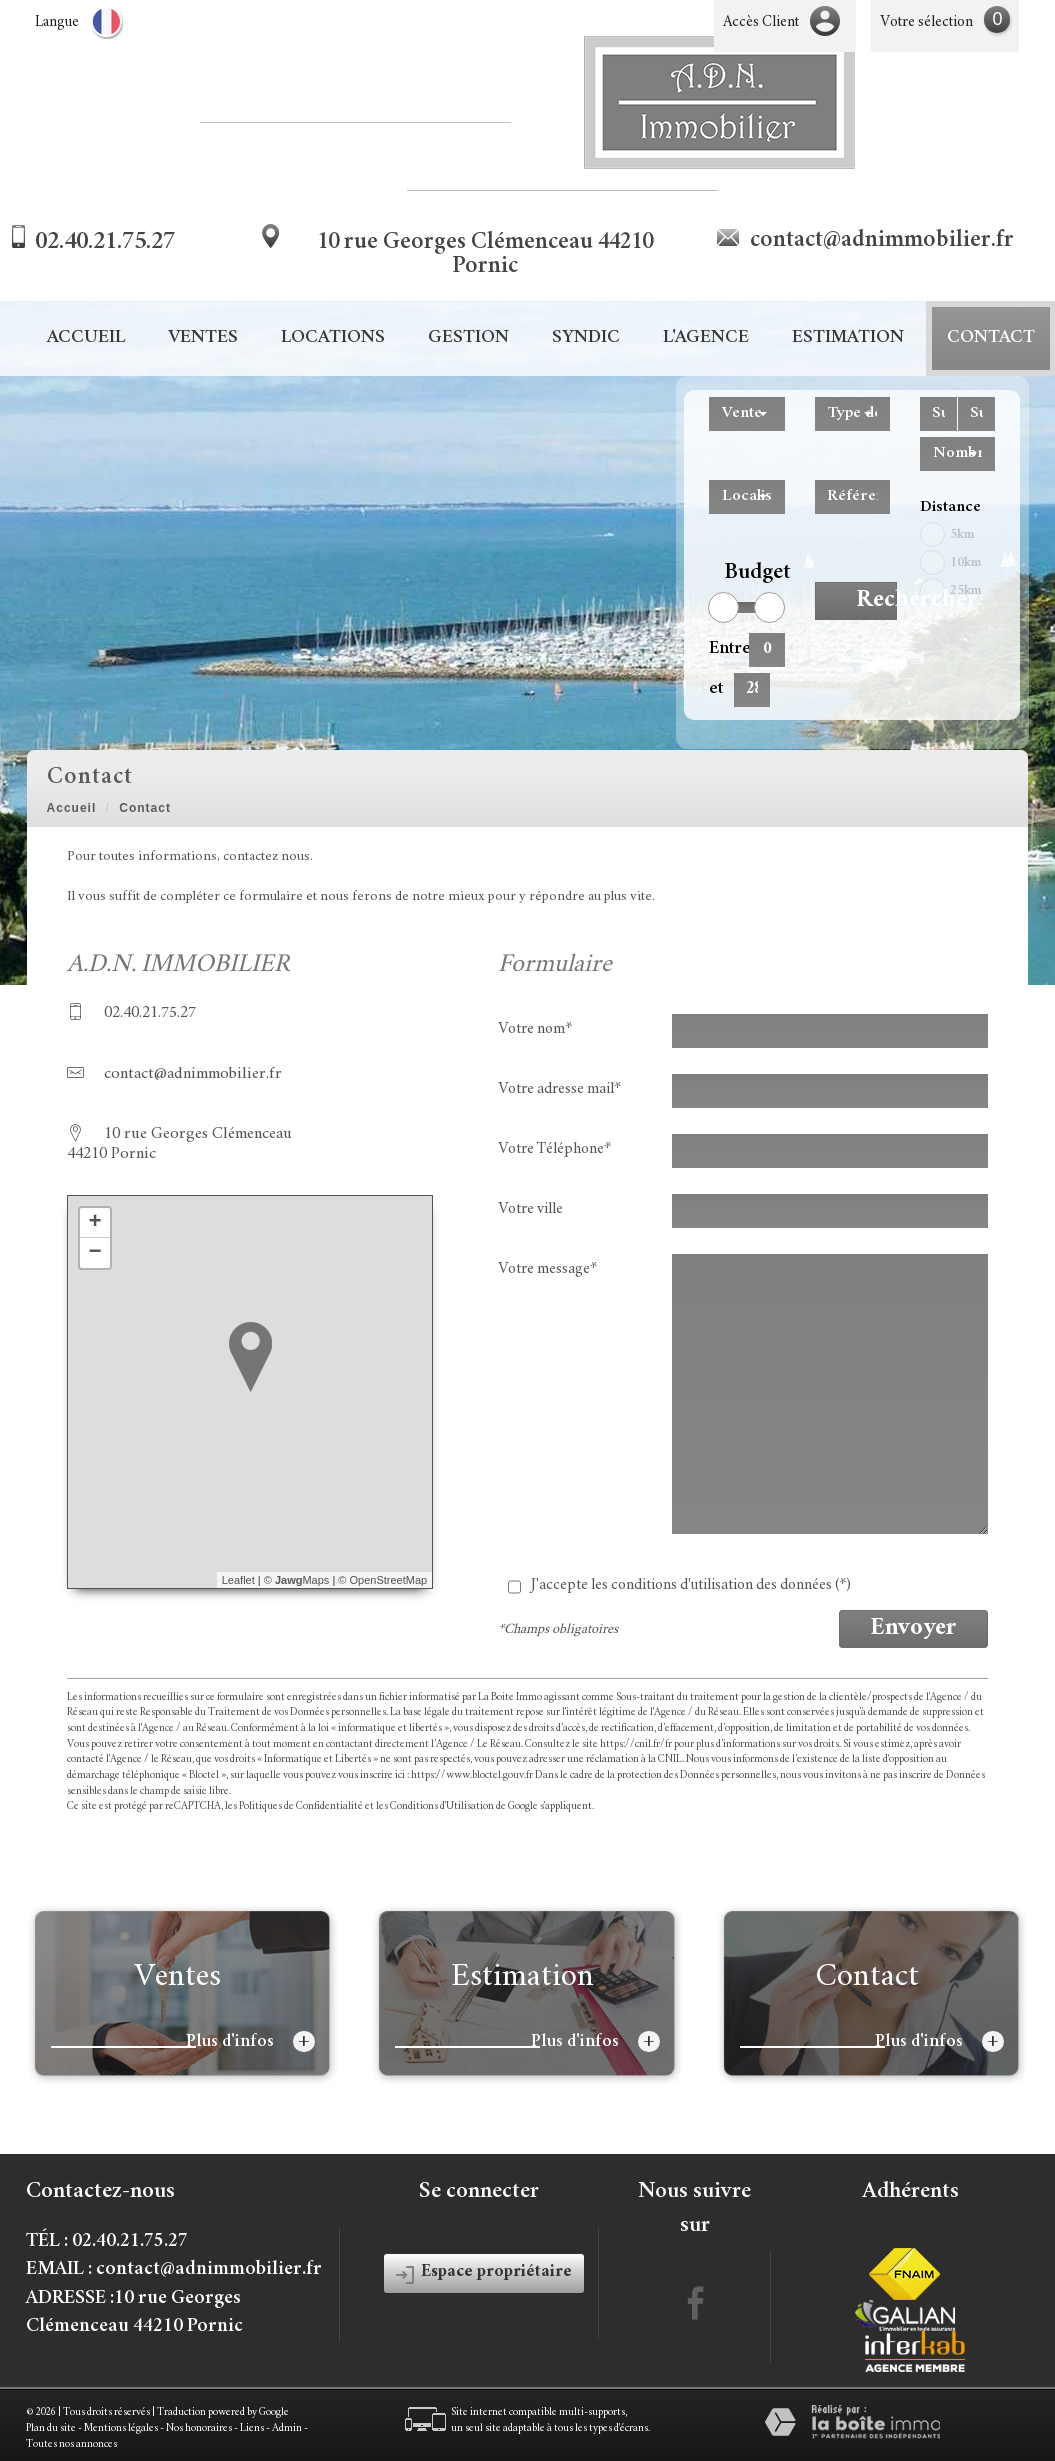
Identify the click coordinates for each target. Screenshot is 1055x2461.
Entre (721, 649)
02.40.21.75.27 (105, 243)
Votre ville (530, 1209)
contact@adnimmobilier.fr (882, 241)
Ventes (203, 338)
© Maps (297, 1580)
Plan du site (51, 2428)
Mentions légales (121, 2428)
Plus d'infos (250, 2041)
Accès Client (761, 22)
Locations (333, 338)
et (716, 689)
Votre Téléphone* (554, 1149)
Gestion (468, 338)
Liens (252, 2428)
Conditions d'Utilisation (442, 1806)
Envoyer (913, 1629)
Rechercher (876, 601)
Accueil (86, 338)
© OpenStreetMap (382, 1580)
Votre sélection (926, 22)
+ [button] (94, 1223)
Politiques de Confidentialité (301, 1806)
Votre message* (547, 1269)
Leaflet (238, 1580)
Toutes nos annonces (71, 2444)
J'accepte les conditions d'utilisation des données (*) (691, 1585)
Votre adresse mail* (559, 1089)
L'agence (706, 338)
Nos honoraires (199, 2428)
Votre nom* (535, 1029)
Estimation (848, 338)
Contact (991, 338)
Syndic (586, 338)
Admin (287, 2428)
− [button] (94, 1253)
